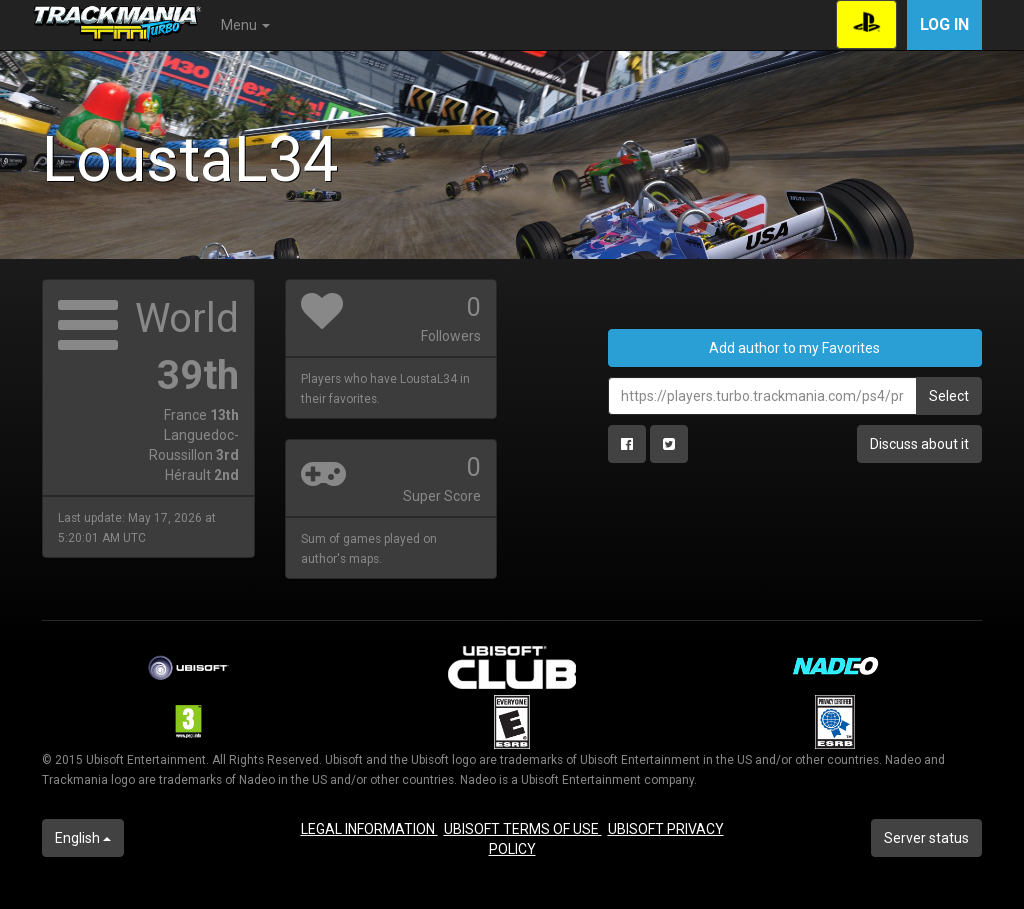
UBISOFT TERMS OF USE (523, 829)
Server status (926, 838)
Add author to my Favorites (794, 348)
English (83, 838)
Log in (944, 24)
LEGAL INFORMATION (369, 829)
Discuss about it (919, 444)
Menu (245, 25)
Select (949, 396)
